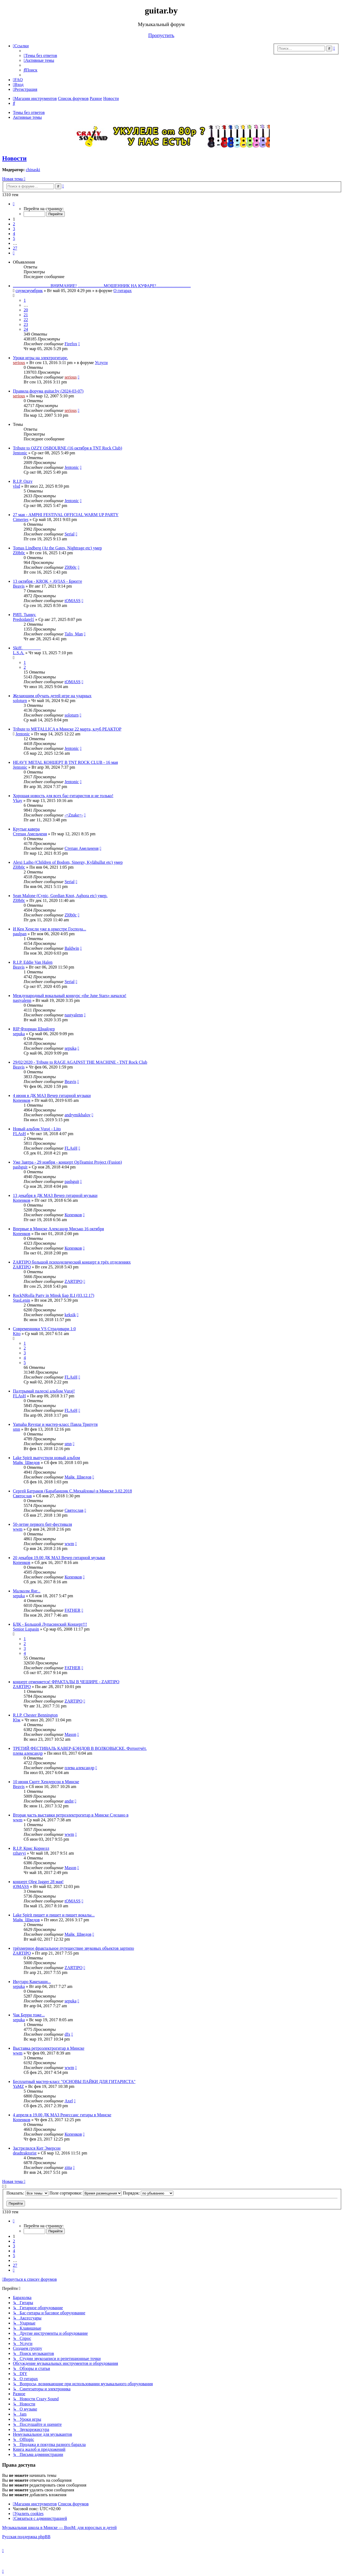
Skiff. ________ (27, 648)
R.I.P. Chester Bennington (35, 1715)
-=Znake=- (73, 815)
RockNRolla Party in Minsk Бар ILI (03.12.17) (53, 1295)
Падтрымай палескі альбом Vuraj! (44, 1391)
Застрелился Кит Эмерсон (36, 2148)
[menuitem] (40, 55)
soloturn (20, 700)
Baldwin (71, 948)
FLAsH (19, 1133)
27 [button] (15, 248)
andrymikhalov (77, 1115)
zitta (68, 2167)
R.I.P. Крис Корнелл (31, 1848)
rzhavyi (19, 1853)
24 (26, 329)
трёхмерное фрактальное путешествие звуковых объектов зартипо (73, 1948)
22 (26, 319)
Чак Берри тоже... (29, 2015)
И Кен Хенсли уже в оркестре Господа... (49, 929)
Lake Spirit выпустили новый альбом (46, 1457)
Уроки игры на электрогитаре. (40, 357)
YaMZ (18, 2086)
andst (69, 1801)
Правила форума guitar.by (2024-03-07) (48, 391)
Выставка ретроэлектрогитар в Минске (48, 2048)
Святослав (22, 1496)
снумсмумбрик (29, 290)
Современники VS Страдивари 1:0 (44, 1328)
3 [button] (14, 228)
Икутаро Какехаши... (32, 1981)
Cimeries (20, 519)
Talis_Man (73, 634)
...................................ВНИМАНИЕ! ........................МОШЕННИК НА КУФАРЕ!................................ (102, 285)
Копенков (21, 1100)
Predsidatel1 (23, 619)
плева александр (28, 1753)
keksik (70, 1314)
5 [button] (14, 238)
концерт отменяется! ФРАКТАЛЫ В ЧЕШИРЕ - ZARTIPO (66, 1681)
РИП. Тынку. (24, 614)
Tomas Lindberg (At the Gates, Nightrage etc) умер (57, 548)
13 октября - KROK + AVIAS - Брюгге (47, 581)
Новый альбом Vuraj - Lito (37, 1129)
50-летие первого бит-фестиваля (42, 1524)
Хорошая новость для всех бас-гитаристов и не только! (63, 795)
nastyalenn (22, 1000)
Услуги (101, 362)
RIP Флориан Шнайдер (34, 1029)
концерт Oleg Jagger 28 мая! (38, 1881)
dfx (67, 2034)
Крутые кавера (26, 829)
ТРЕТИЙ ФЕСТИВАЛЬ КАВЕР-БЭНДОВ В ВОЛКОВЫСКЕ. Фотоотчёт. (80, 1748)
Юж (16, 1720)
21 (26, 314)
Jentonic (20, 453)
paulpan (20, 933)
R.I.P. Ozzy (23, 481)
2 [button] (14, 224)
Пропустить (161, 35)
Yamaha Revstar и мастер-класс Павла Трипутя (55, 1424)
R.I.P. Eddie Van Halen (32, 962)
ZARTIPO (22, 1267)
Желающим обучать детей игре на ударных (52, 695)
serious (19, 362)
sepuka (19, 1033)
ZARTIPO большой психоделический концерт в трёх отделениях (72, 1262)
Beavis (19, 586)
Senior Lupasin (26, 1629)
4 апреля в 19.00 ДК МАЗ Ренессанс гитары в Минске (62, 2115)
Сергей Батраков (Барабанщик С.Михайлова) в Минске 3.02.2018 (72, 1491)
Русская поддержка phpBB (26, 2536)
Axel (68, 2101)
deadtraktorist (25, 2153)
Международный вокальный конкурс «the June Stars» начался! (69, 995)
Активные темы (27, 117)
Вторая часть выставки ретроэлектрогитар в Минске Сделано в (70, 1815)
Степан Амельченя (30, 834)
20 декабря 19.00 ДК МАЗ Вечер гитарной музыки (59, 1557)
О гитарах (122, 290)
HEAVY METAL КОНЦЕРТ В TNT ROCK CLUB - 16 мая (65, 762)
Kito (16, 1333)
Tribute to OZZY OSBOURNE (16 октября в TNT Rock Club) (67, 448)
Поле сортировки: (85, 2193)
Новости (14, 158)
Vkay (17, 800)
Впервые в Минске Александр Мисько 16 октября (58, 1228)
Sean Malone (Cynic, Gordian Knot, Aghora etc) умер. (60, 895)
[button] (14, 204)
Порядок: (148, 2193)
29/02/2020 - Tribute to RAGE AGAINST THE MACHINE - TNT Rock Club (80, 1062)
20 (26, 310)
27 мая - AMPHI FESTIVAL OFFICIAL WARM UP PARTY (66, 514)
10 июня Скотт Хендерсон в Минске (46, 1781)
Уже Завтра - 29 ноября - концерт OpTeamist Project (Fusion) (67, 1162)
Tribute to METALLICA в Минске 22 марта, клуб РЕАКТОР (67, 729)
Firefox (70, 343)
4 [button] (14, 233)
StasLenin (21, 1300)
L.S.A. (18, 652)
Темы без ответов (29, 112)
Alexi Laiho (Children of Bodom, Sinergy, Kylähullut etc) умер (68, 862)
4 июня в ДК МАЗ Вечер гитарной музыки (52, 1095)
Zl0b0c (19, 553)
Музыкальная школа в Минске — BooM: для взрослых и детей (59, 2527)
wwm (18, 1529)
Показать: (27, 2193)
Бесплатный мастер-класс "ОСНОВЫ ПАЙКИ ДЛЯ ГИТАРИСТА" (74, 2081)
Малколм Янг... (26, 1591)
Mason (70, 1734)
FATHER (72, 1610)
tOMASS (72, 600)
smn (16, 1429)
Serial (69, 534)
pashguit (20, 1167)
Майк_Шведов (26, 1462)
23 (26, 324)
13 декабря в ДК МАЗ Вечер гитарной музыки (55, 1195)
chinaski (33, 169)
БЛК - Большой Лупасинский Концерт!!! (50, 1624)
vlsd (16, 486)
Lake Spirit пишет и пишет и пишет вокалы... (54, 1915)
